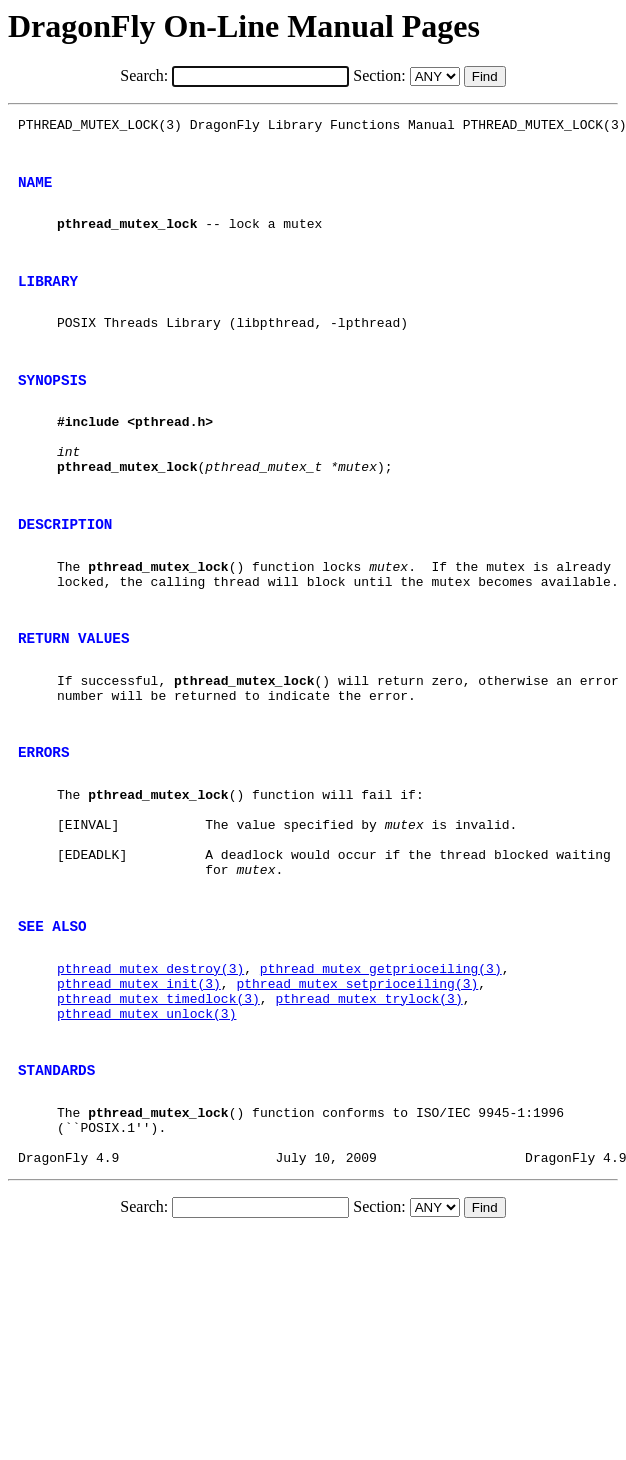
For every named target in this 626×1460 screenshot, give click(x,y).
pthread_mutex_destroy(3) (150, 1085)
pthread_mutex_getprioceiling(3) (381, 1085)
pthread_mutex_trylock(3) (368, 1121)
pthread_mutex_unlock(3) (146, 1139)
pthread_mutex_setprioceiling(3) (357, 1103)
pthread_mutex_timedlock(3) (158, 1121)
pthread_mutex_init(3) (139, 1103)
